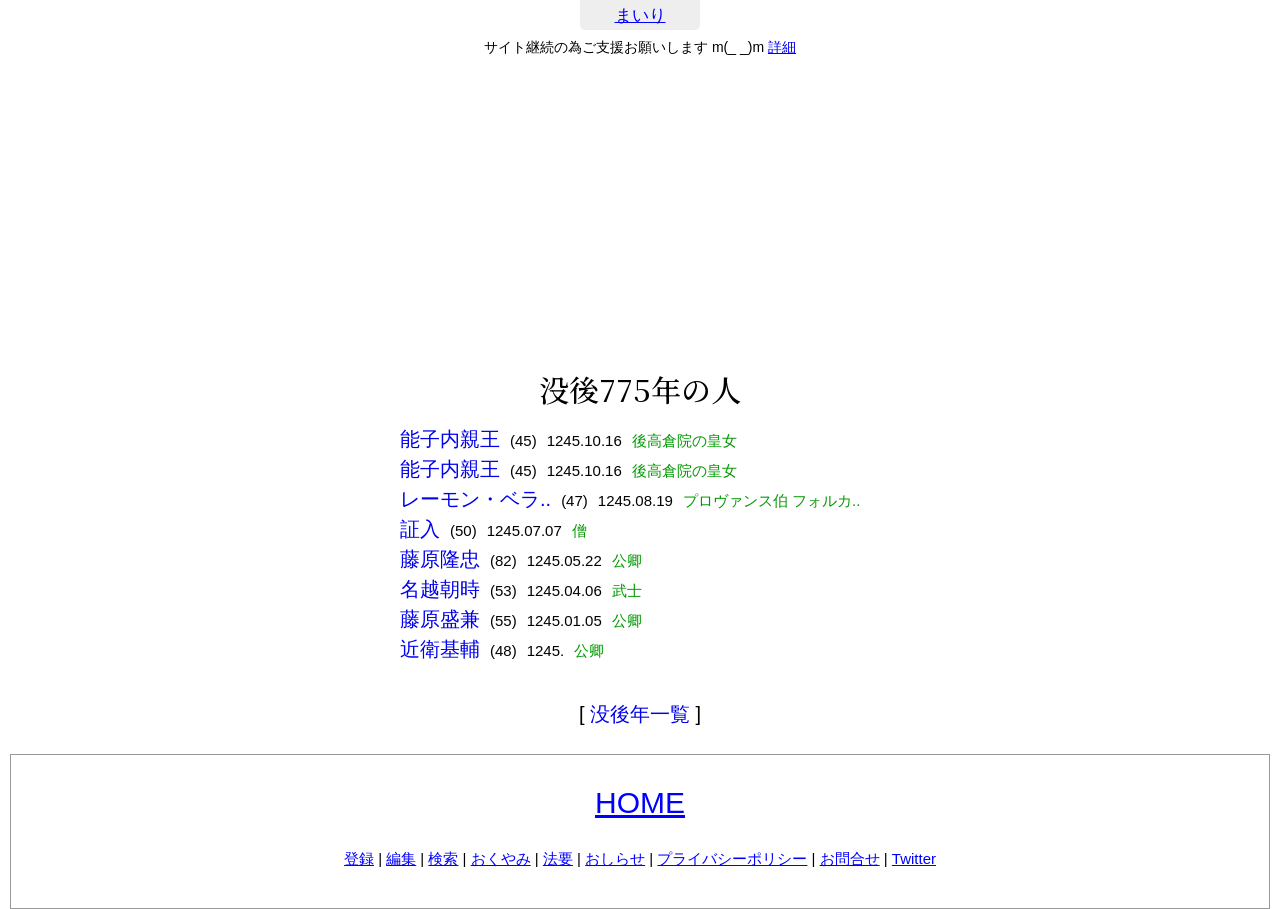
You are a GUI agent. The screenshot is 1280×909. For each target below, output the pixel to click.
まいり (640, 15)
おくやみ (501, 858)
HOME (640, 802)
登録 (359, 858)
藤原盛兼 (440, 619)
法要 (558, 858)
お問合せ (850, 858)
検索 (443, 858)
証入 (420, 529)
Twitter (914, 858)
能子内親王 (450, 439)
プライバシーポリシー (732, 858)
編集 (401, 858)
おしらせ (615, 858)
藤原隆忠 (440, 559)
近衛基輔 (440, 649)
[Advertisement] (640, 214)
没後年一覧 (640, 714)
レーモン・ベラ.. (475, 499)
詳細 (782, 47)
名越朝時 (440, 589)
